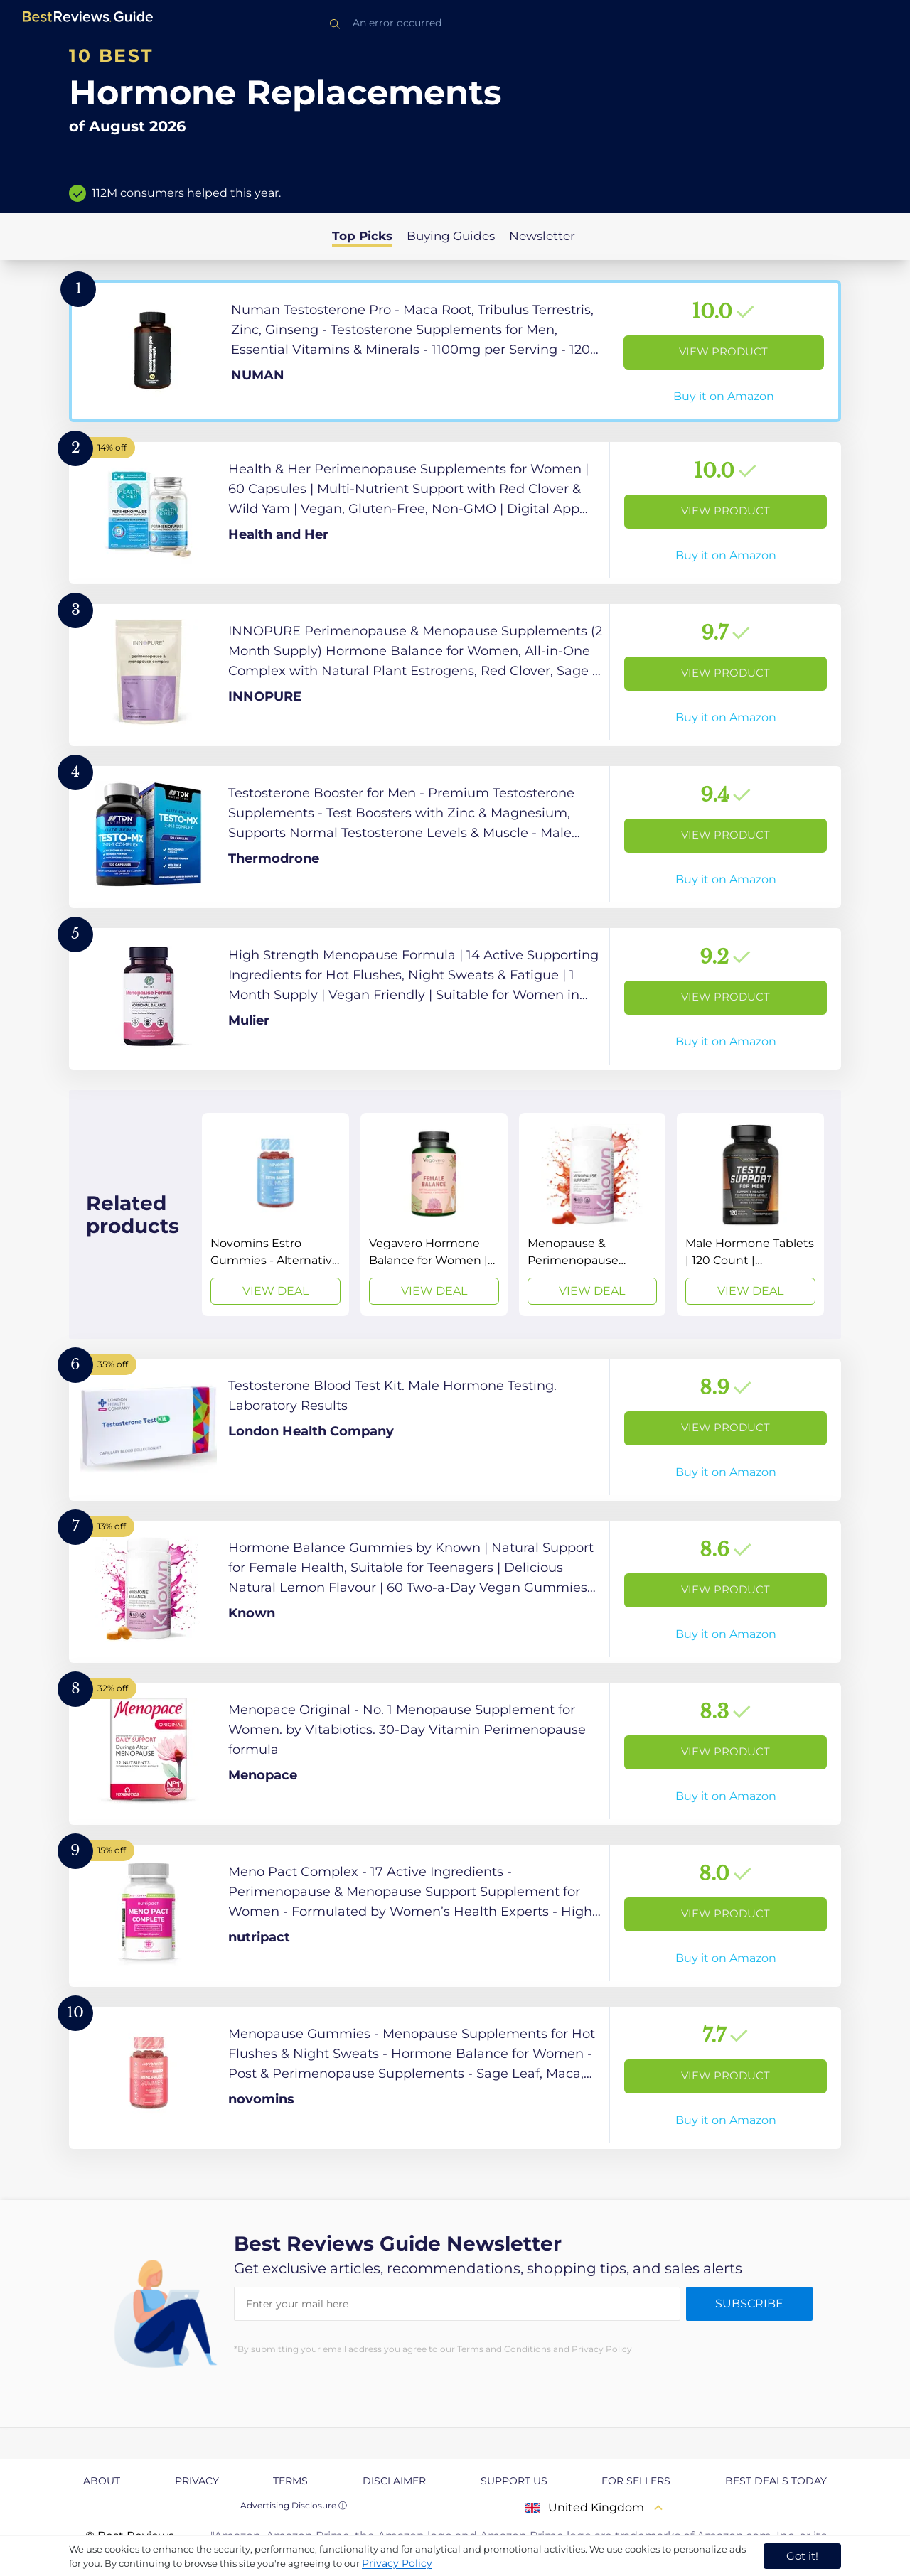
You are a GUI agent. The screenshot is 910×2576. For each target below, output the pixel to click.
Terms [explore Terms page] (290, 2480)
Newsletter (542, 236)
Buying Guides (451, 236)
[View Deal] (275, 1214)
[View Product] (455, 351)
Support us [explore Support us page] (514, 2480)
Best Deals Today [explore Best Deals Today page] (776, 2480)
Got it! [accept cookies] (802, 2555)
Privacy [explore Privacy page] (197, 2480)
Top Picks (362, 236)
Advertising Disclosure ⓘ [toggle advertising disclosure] (293, 2505)
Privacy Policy (397, 2563)
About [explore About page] (101, 2480)
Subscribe (749, 2303)
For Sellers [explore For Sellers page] (635, 2480)
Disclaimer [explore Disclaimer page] (394, 2480)
